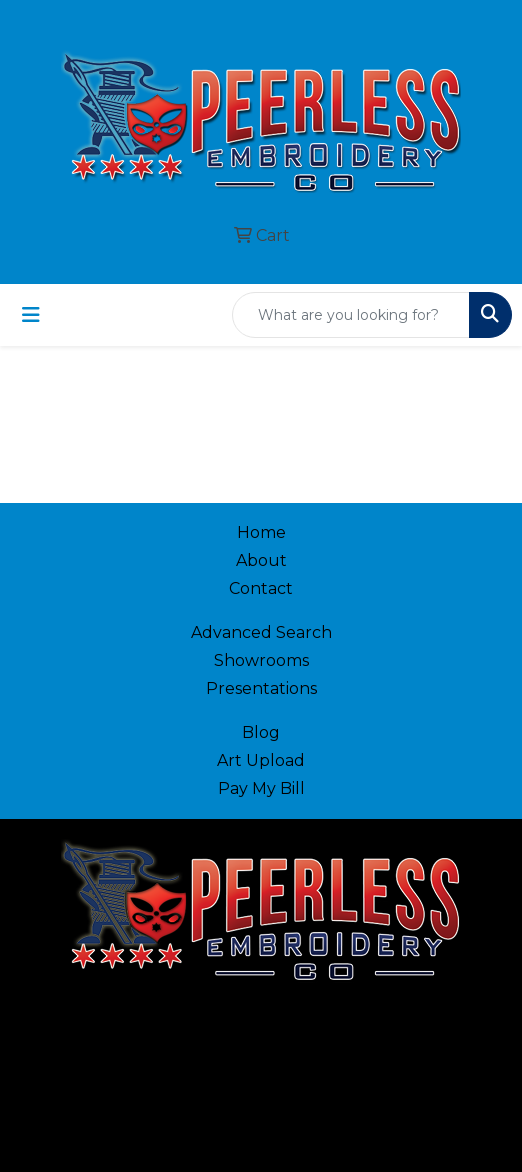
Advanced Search (261, 632)
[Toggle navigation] (31, 315)
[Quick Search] (351, 315)
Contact (261, 588)
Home (261, 532)
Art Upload (261, 760)
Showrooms (261, 660)
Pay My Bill (261, 788)
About (261, 560)
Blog (261, 732)
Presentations (261, 688)
